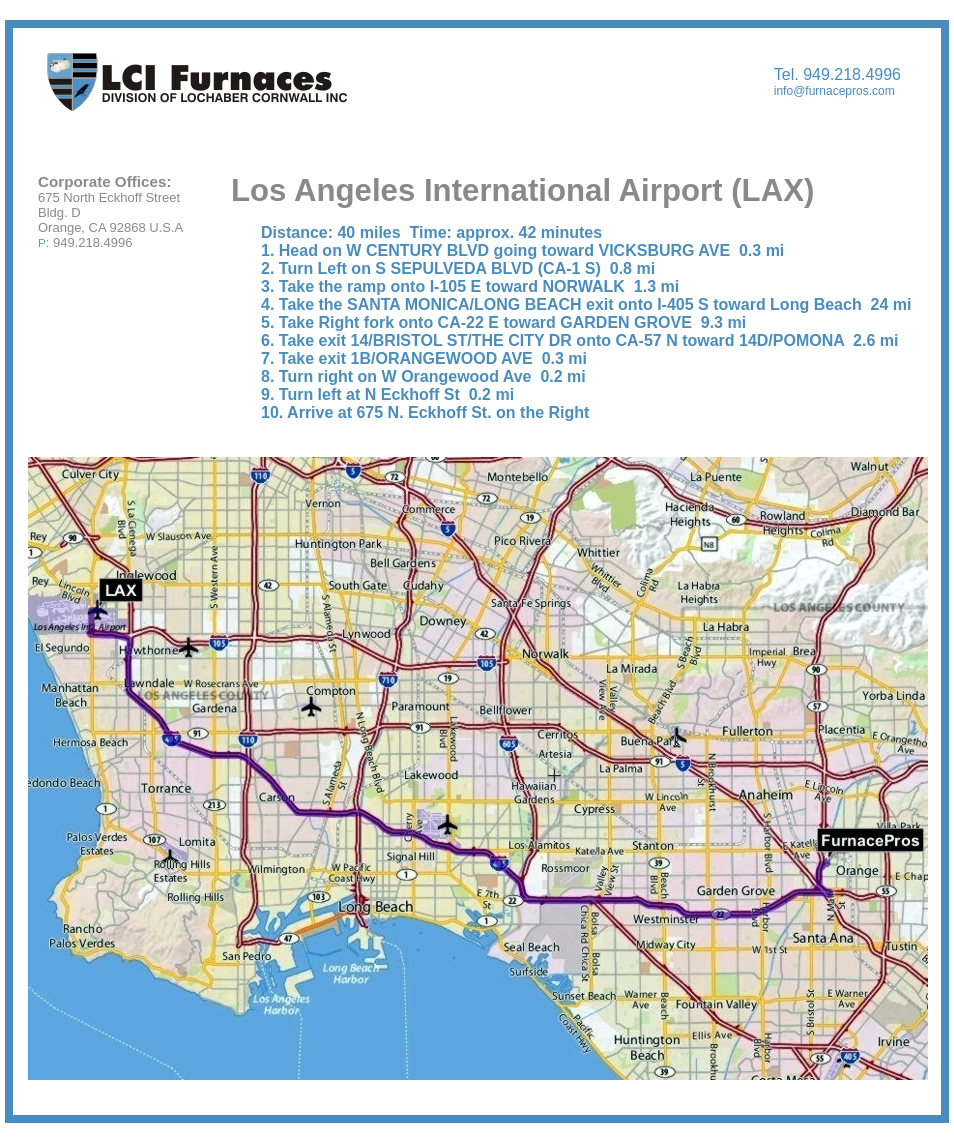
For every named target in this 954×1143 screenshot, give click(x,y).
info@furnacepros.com (834, 91)
